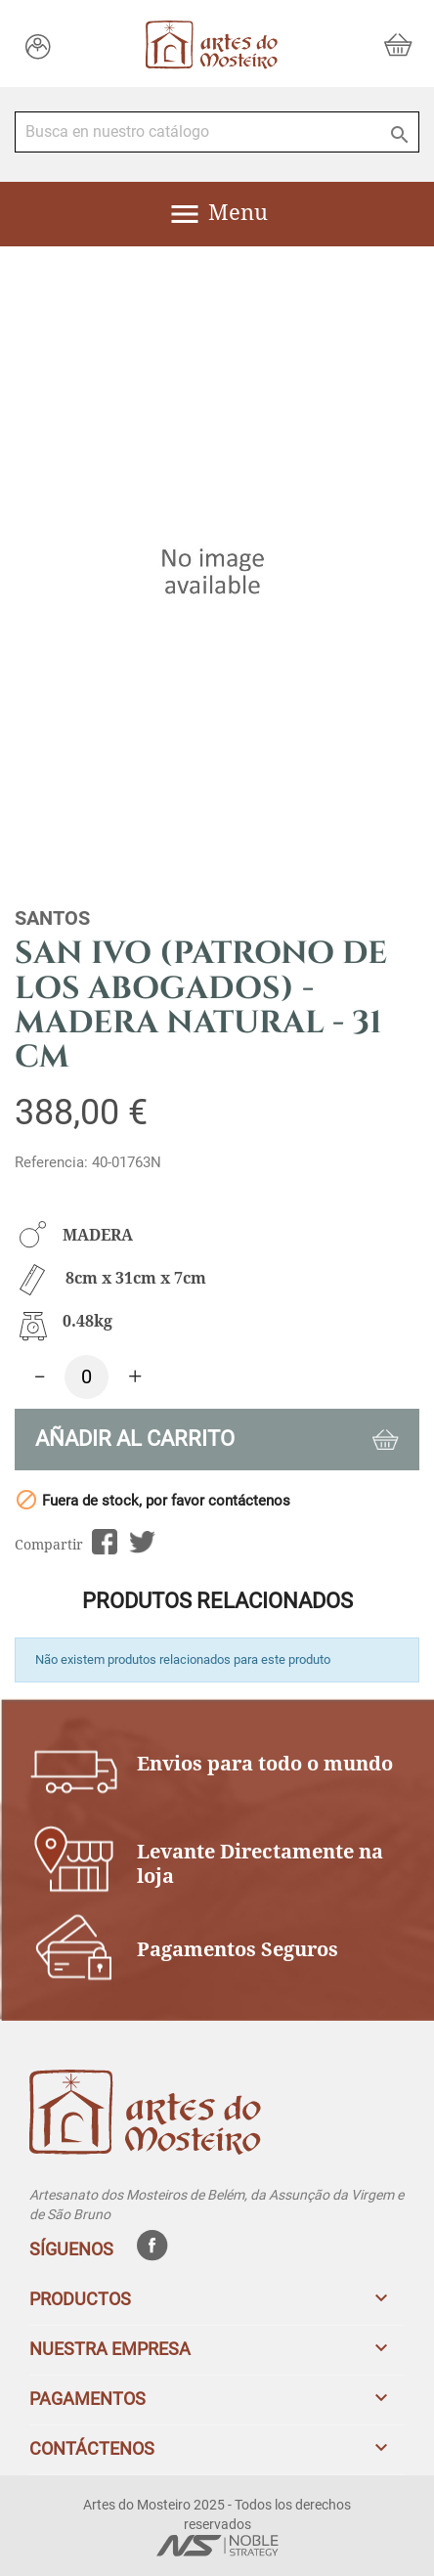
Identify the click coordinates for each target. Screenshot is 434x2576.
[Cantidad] (86, 1377)
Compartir (104, 1542)
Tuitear (142, 1542)
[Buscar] (217, 132)
